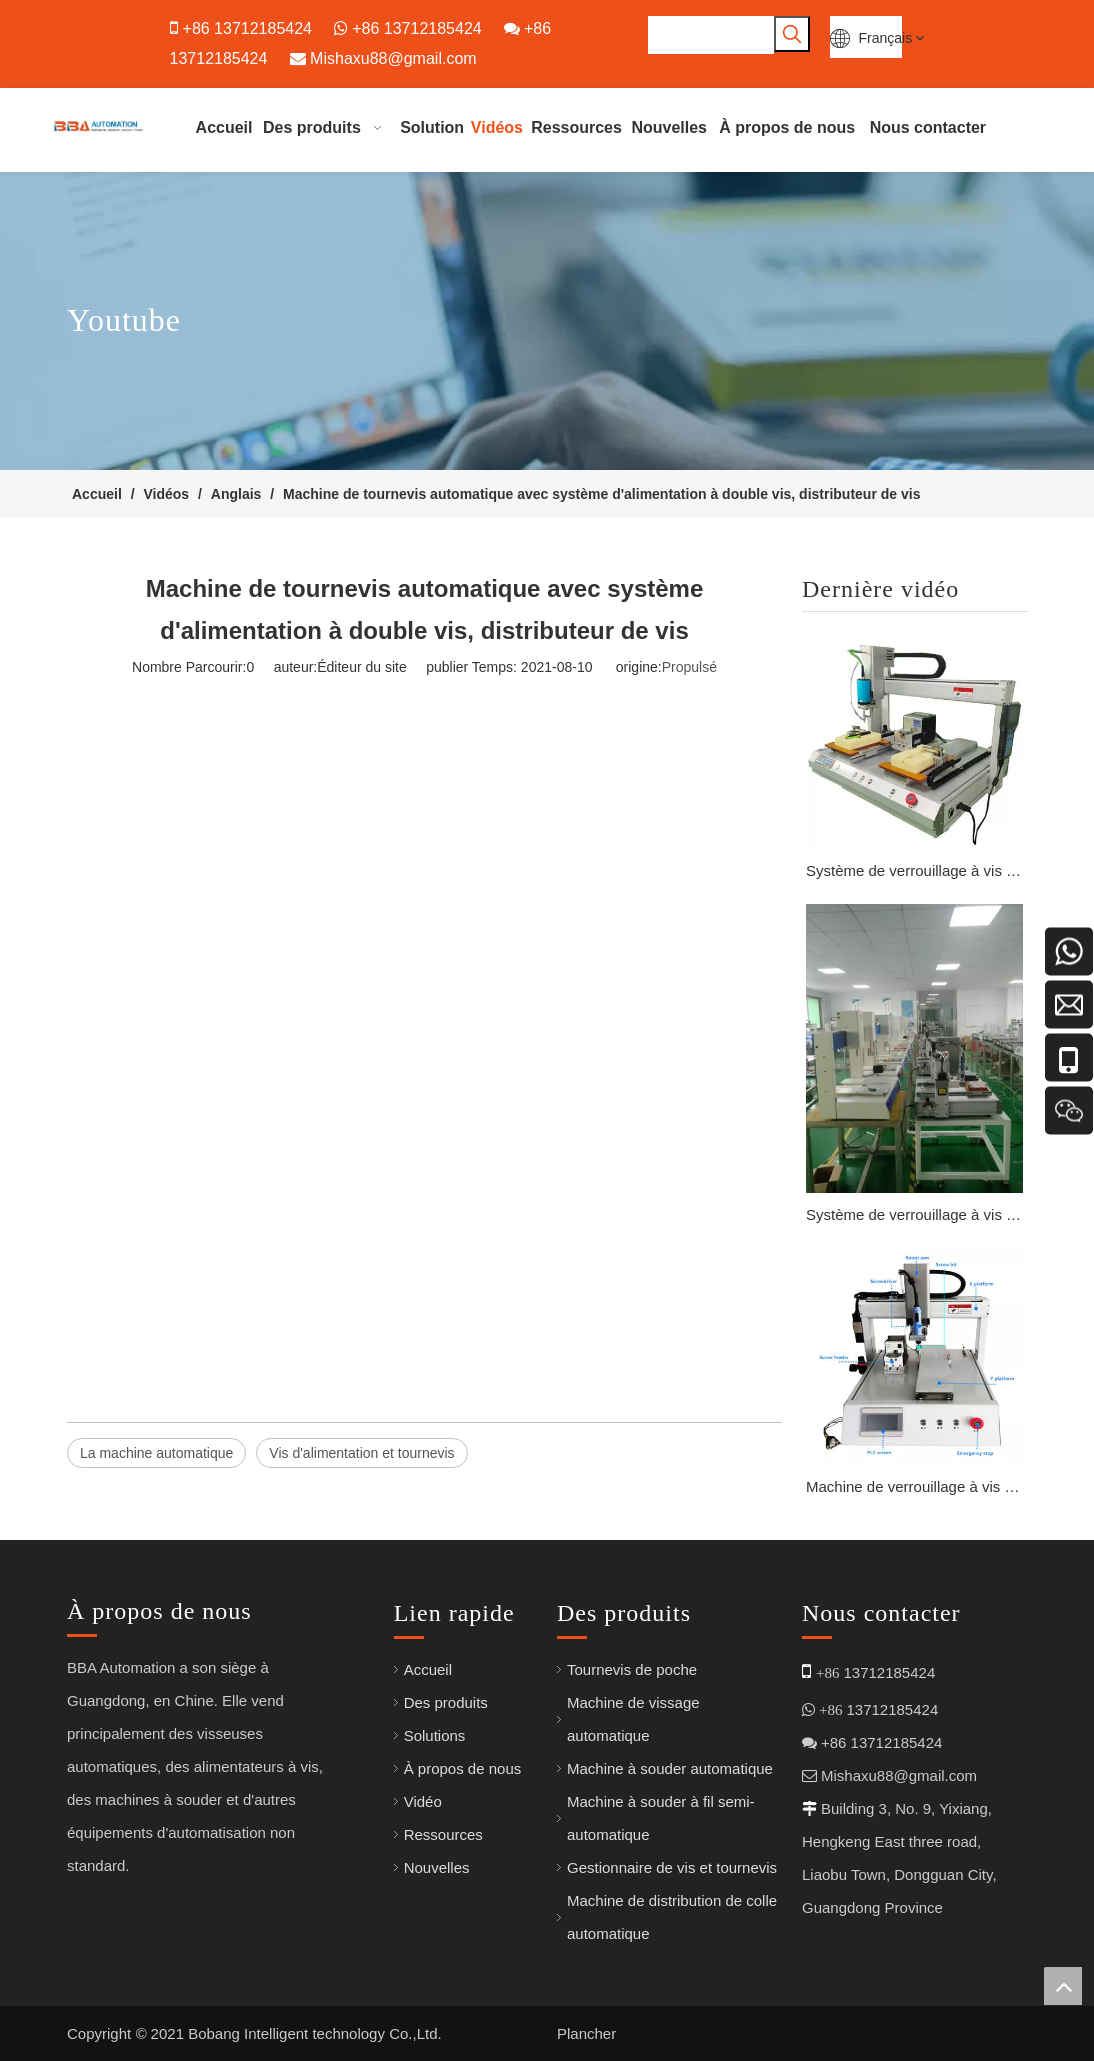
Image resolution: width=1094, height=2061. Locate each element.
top (1063, 1986)
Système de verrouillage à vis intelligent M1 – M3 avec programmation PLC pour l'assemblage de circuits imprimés (914, 870)
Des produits (446, 1702)
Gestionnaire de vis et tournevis (672, 1867)
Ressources (443, 1834)
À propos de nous (463, 1768)
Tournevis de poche (632, 1669)
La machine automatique (156, 1453)
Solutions (435, 1735)
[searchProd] (711, 35)
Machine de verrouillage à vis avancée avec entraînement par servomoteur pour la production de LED (914, 1486)
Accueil (428, 1669)
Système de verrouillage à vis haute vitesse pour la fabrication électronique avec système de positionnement (914, 1214)
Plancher (586, 2033)
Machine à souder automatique (670, 1768)
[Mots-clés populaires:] (792, 34)
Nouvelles (437, 1867)
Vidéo (423, 1801)
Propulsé (689, 667)
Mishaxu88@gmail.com (393, 58)
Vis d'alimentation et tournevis (361, 1453)
